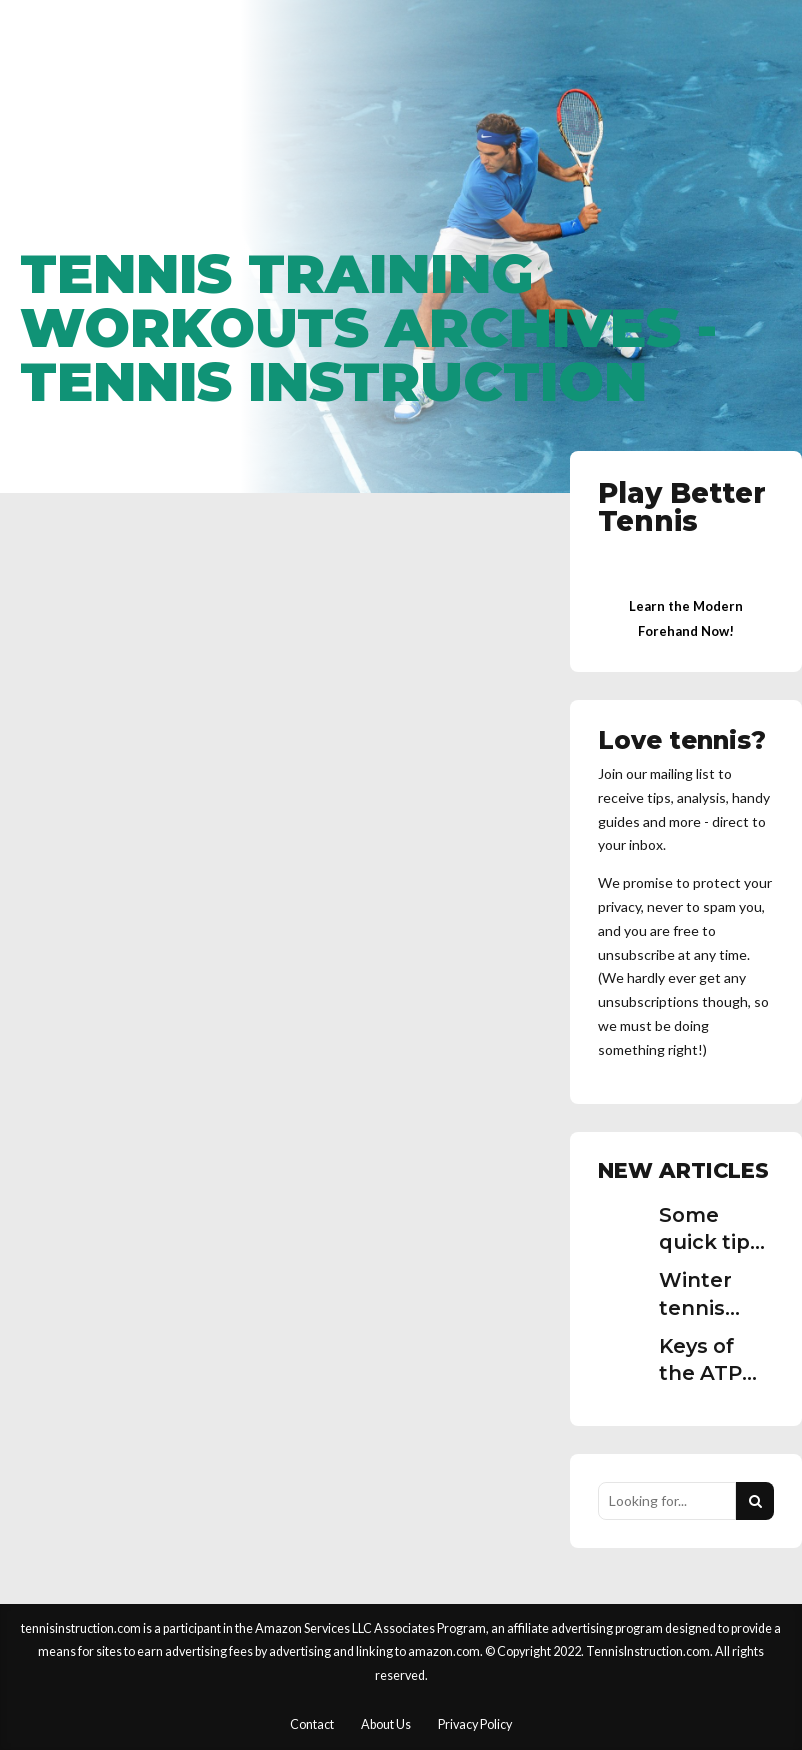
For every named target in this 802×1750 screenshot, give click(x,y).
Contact (312, 1724)
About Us (386, 1724)
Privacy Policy (475, 1724)
